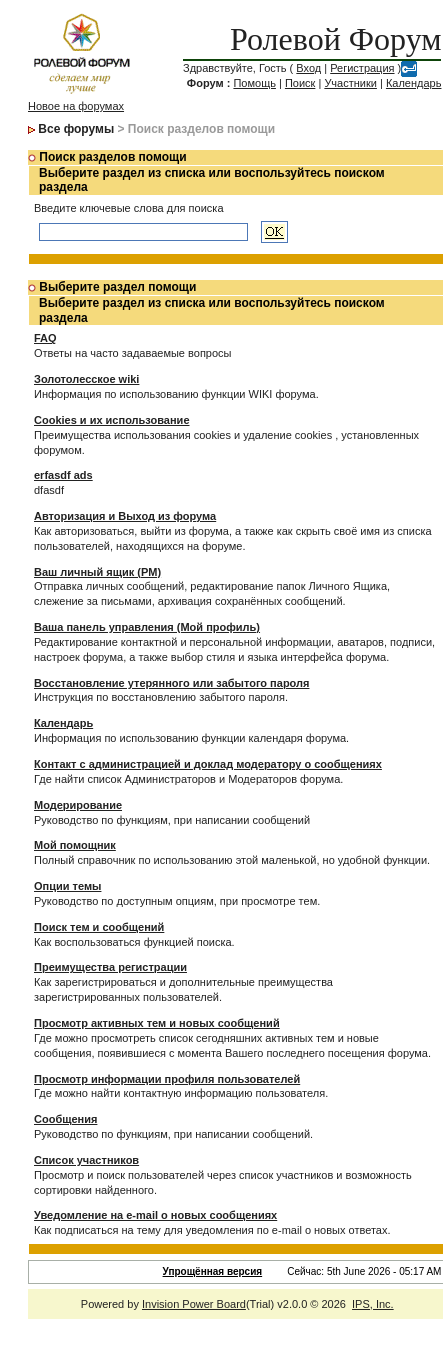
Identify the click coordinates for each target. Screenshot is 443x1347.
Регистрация (362, 68)
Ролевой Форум (335, 39)
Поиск (300, 83)
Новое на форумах (76, 106)
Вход (308, 68)
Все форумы (76, 129)
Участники (350, 83)
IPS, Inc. (373, 1304)
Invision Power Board (194, 1304)
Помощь (254, 83)
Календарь (414, 83)
